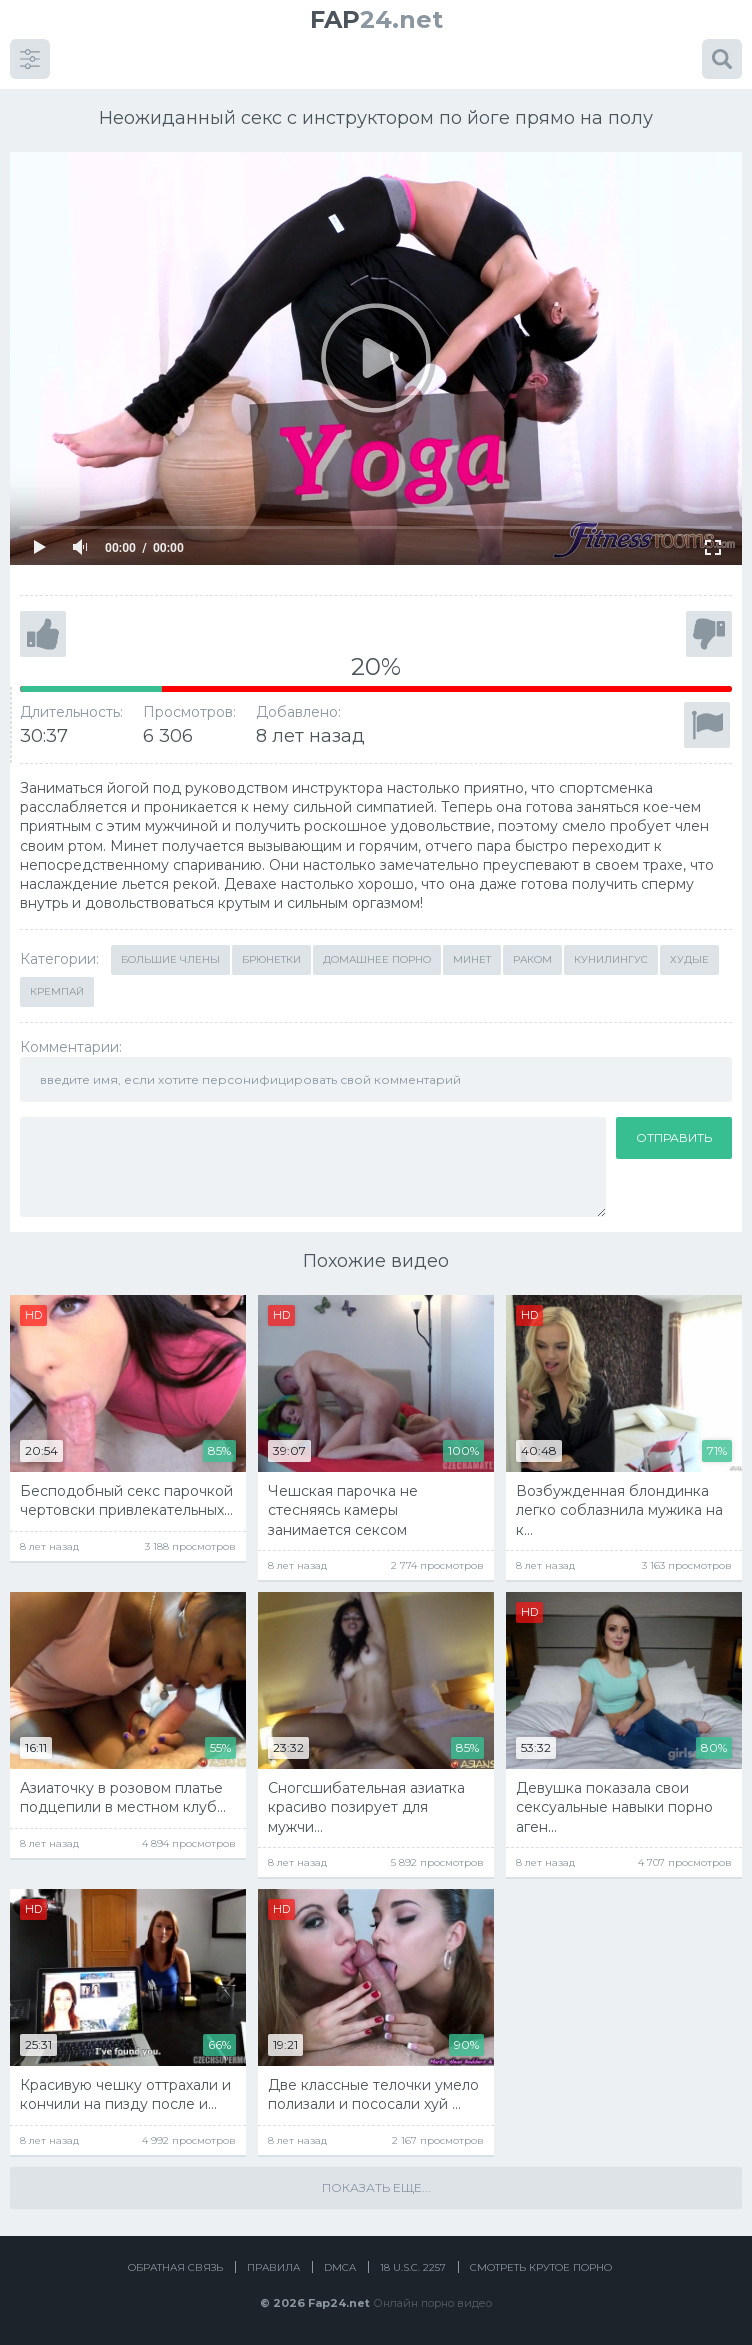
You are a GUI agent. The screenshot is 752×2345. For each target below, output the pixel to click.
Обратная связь (175, 2267)
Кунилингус (611, 959)
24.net (376, 19)
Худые (689, 959)
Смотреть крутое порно (541, 2267)
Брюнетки (271, 959)
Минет (472, 959)
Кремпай (57, 991)
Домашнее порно (377, 959)
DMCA (340, 2267)
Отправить (674, 1137)
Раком (532, 959)
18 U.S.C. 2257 (413, 2267)
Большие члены (170, 959)
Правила (273, 2267)
